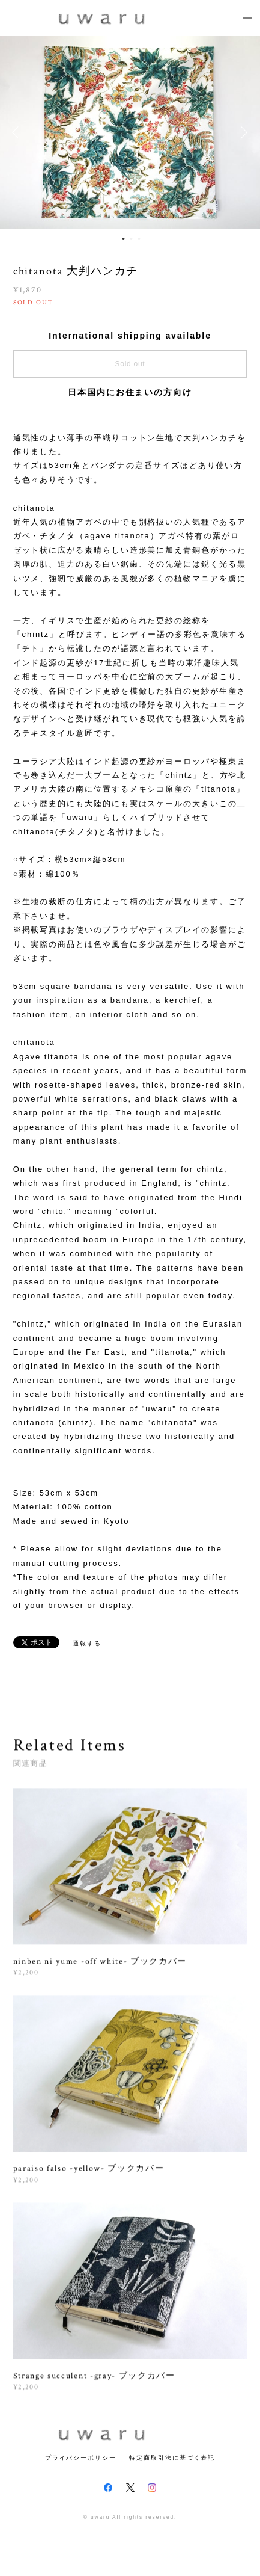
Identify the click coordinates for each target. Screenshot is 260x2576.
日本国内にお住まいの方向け (130, 392)
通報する (87, 1643)
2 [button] (131, 239)
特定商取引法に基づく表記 (172, 2457)
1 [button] (123, 239)
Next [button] (242, 132)
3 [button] (139, 239)
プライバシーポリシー (80, 2457)
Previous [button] (18, 132)
